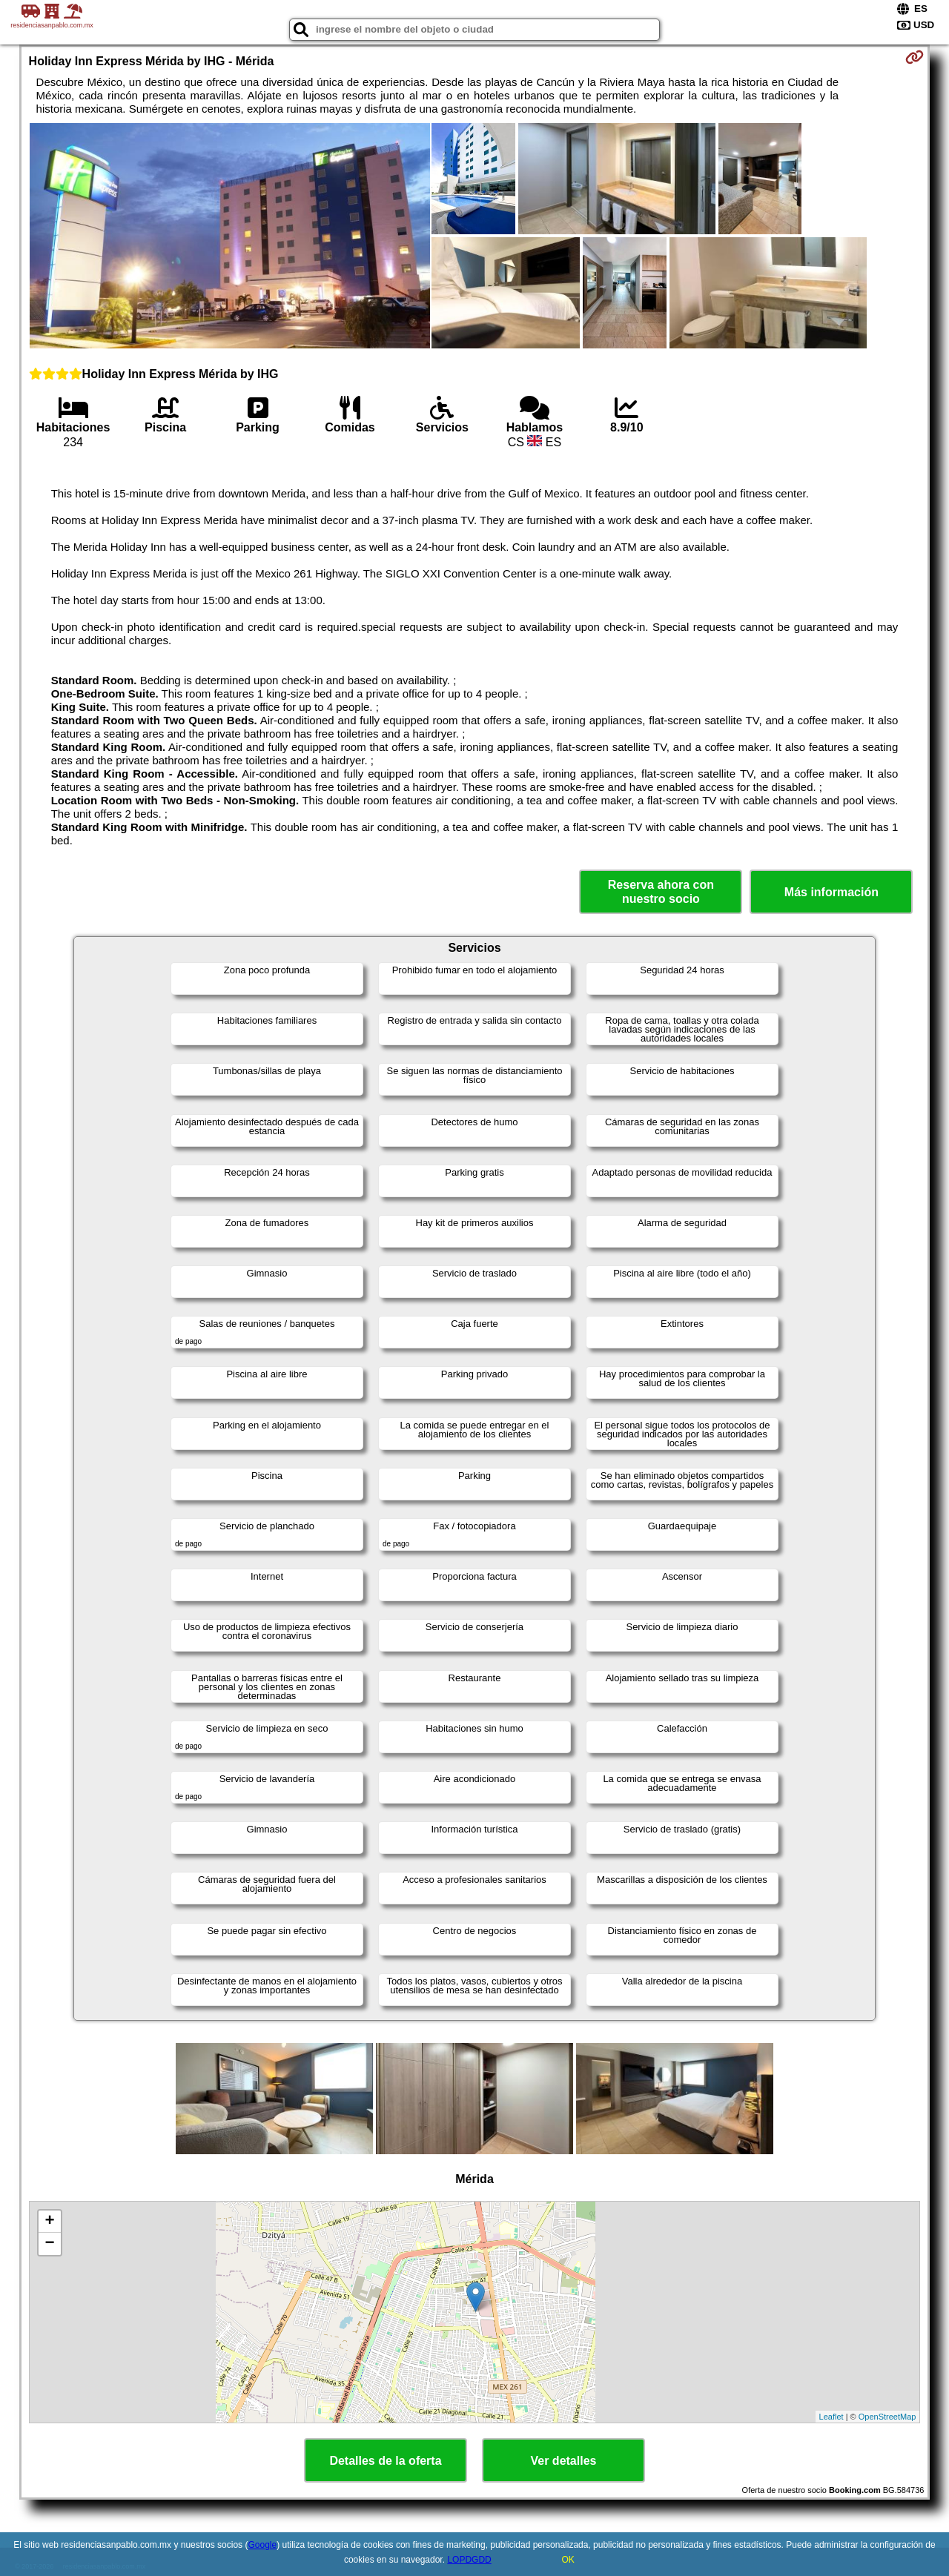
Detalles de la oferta (385, 2460)
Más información (831, 892)
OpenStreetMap (887, 2416)
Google (262, 2545)
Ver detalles (564, 2460)
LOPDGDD (469, 2560)
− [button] (49, 2244)
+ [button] (49, 2222)
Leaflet (831, 2416)
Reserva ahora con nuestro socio (661, 891)
